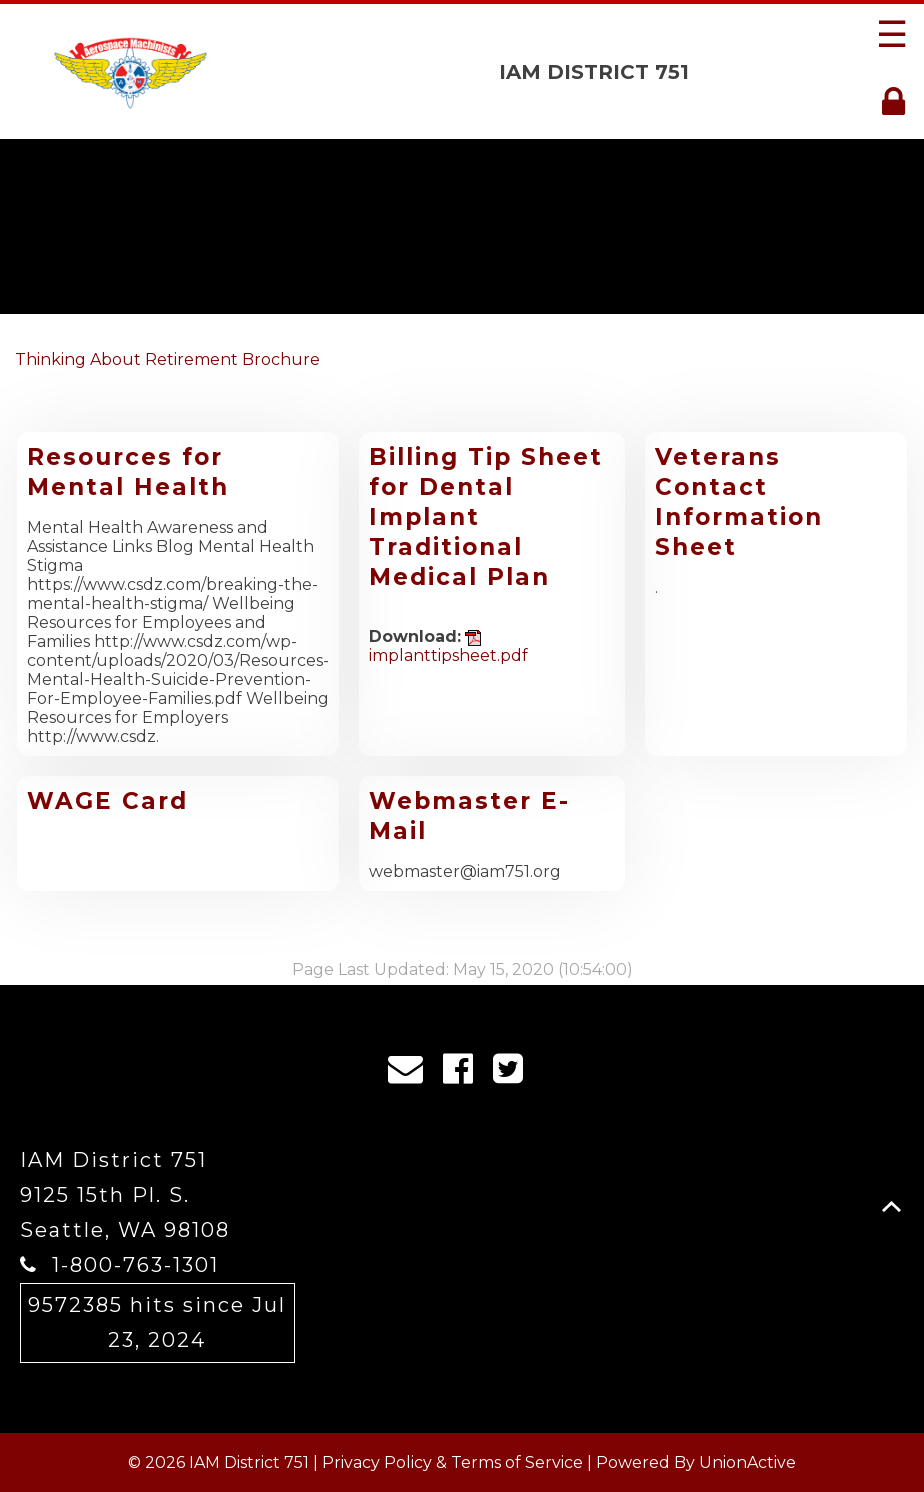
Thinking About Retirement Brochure (167, 359)
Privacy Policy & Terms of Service (452, 1462)
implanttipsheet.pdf (448, 647)
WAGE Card (107, 801)
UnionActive (747, 1462)
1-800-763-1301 (135, 1265)
